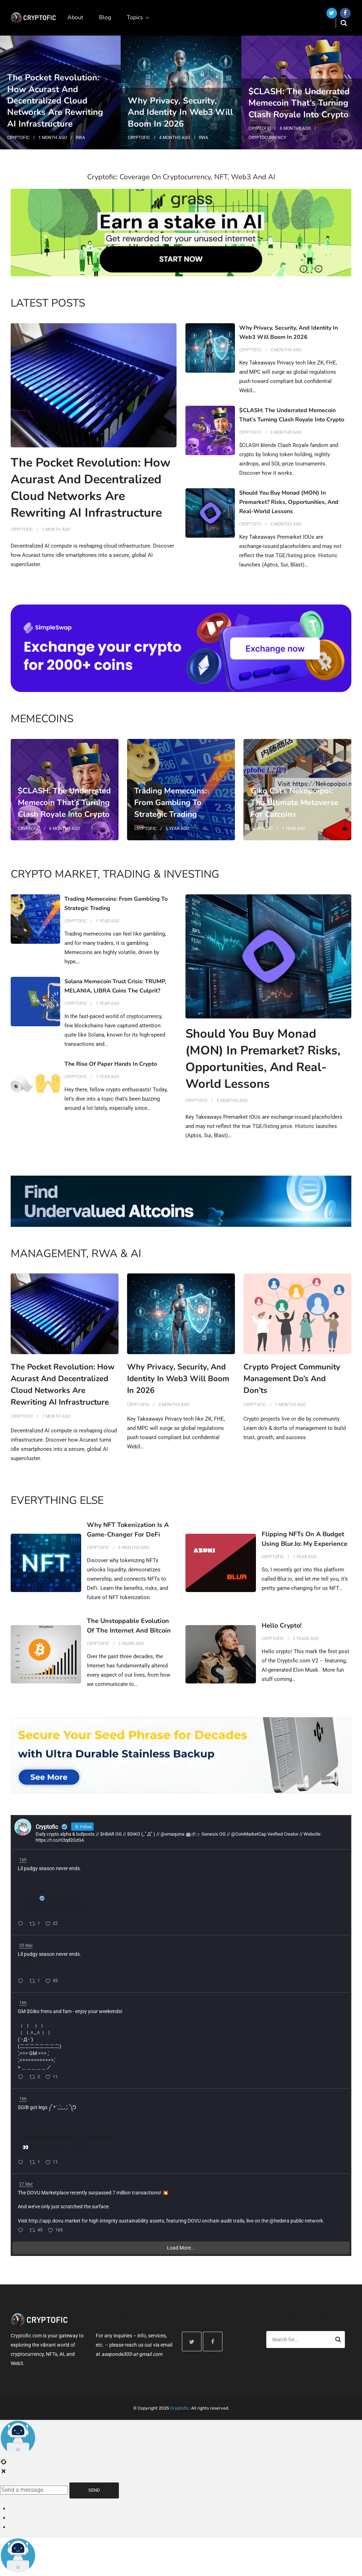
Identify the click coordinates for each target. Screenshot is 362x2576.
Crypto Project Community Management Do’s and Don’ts (291, 1379)
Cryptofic (18, 137)
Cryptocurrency (267, 137)
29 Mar (26, 1945)
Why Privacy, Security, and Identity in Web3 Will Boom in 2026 (180, 112)
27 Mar (26, 2184)
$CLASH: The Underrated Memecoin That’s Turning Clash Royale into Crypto (299, 103)
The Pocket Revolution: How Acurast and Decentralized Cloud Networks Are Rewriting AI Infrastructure (55, 100)
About (75, 17)
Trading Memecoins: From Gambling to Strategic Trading (170, 803)
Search (338, 2340)
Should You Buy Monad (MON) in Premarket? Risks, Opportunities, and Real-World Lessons (289, 502)
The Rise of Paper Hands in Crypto (110, 1064)
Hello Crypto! (281, 1625)
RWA (80, 137)
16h (23, 1859)
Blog (105, 17)
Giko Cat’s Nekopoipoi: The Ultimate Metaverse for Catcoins (295, 803)
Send (94, 2490)
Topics (135, 17)
